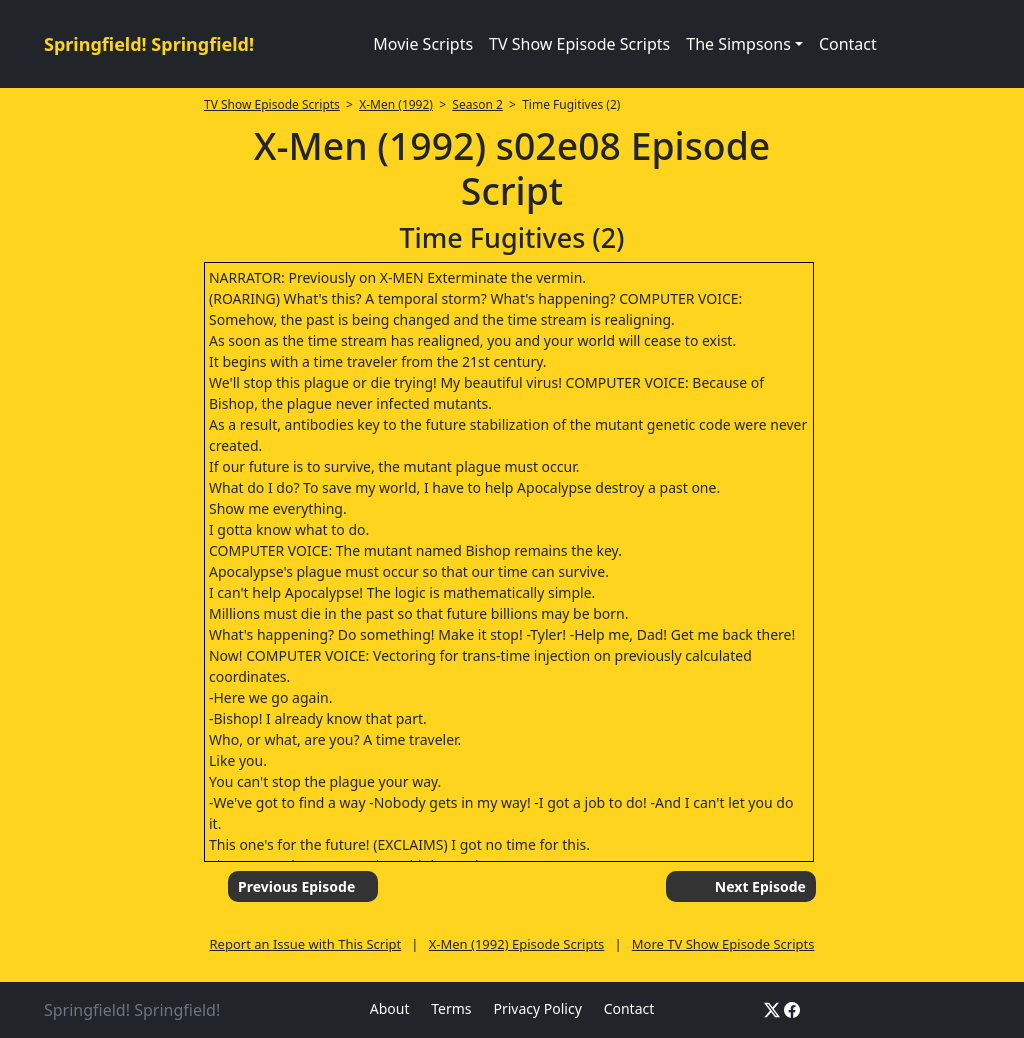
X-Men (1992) (396, 104)
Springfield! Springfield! (149, 44)
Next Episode (760, 886)
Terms (451, 1008)
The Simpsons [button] (738, 44)
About (390, 1008)
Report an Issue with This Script (306, 944)
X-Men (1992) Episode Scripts (517, 944)
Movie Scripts (423, 44)
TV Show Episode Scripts (579, 44)
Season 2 (477, 104)
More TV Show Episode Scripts (723, 944)
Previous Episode (296, 886)
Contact (848, 44)
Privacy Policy (537, 1008)
